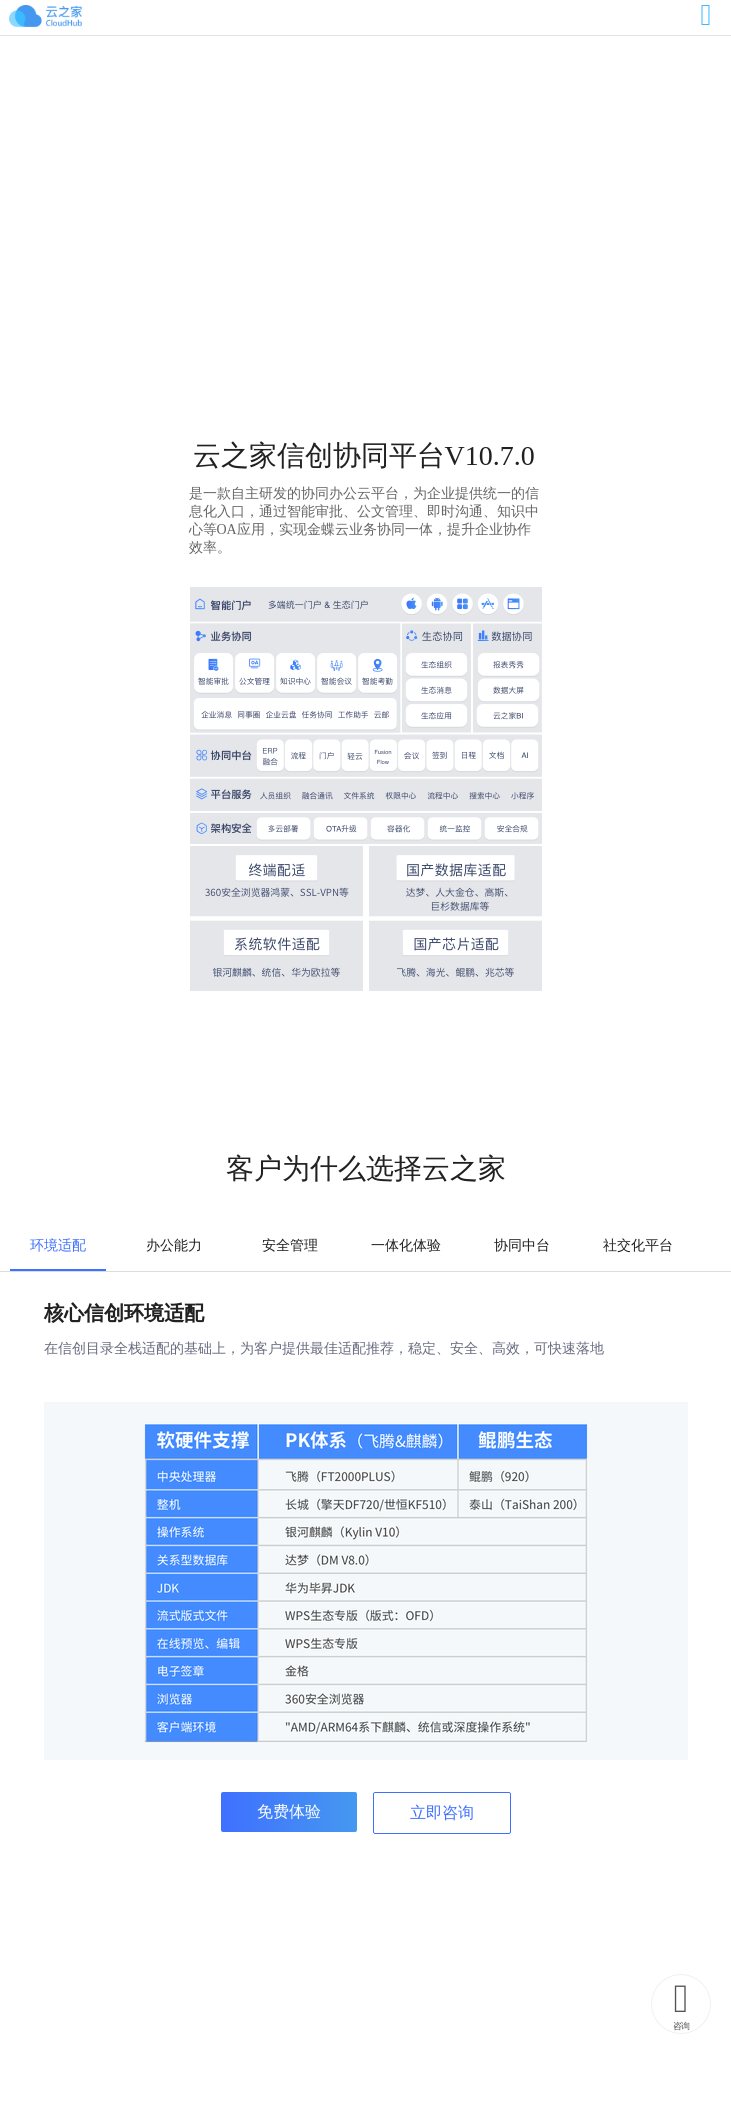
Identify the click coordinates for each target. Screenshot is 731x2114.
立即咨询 (442, 1812)
